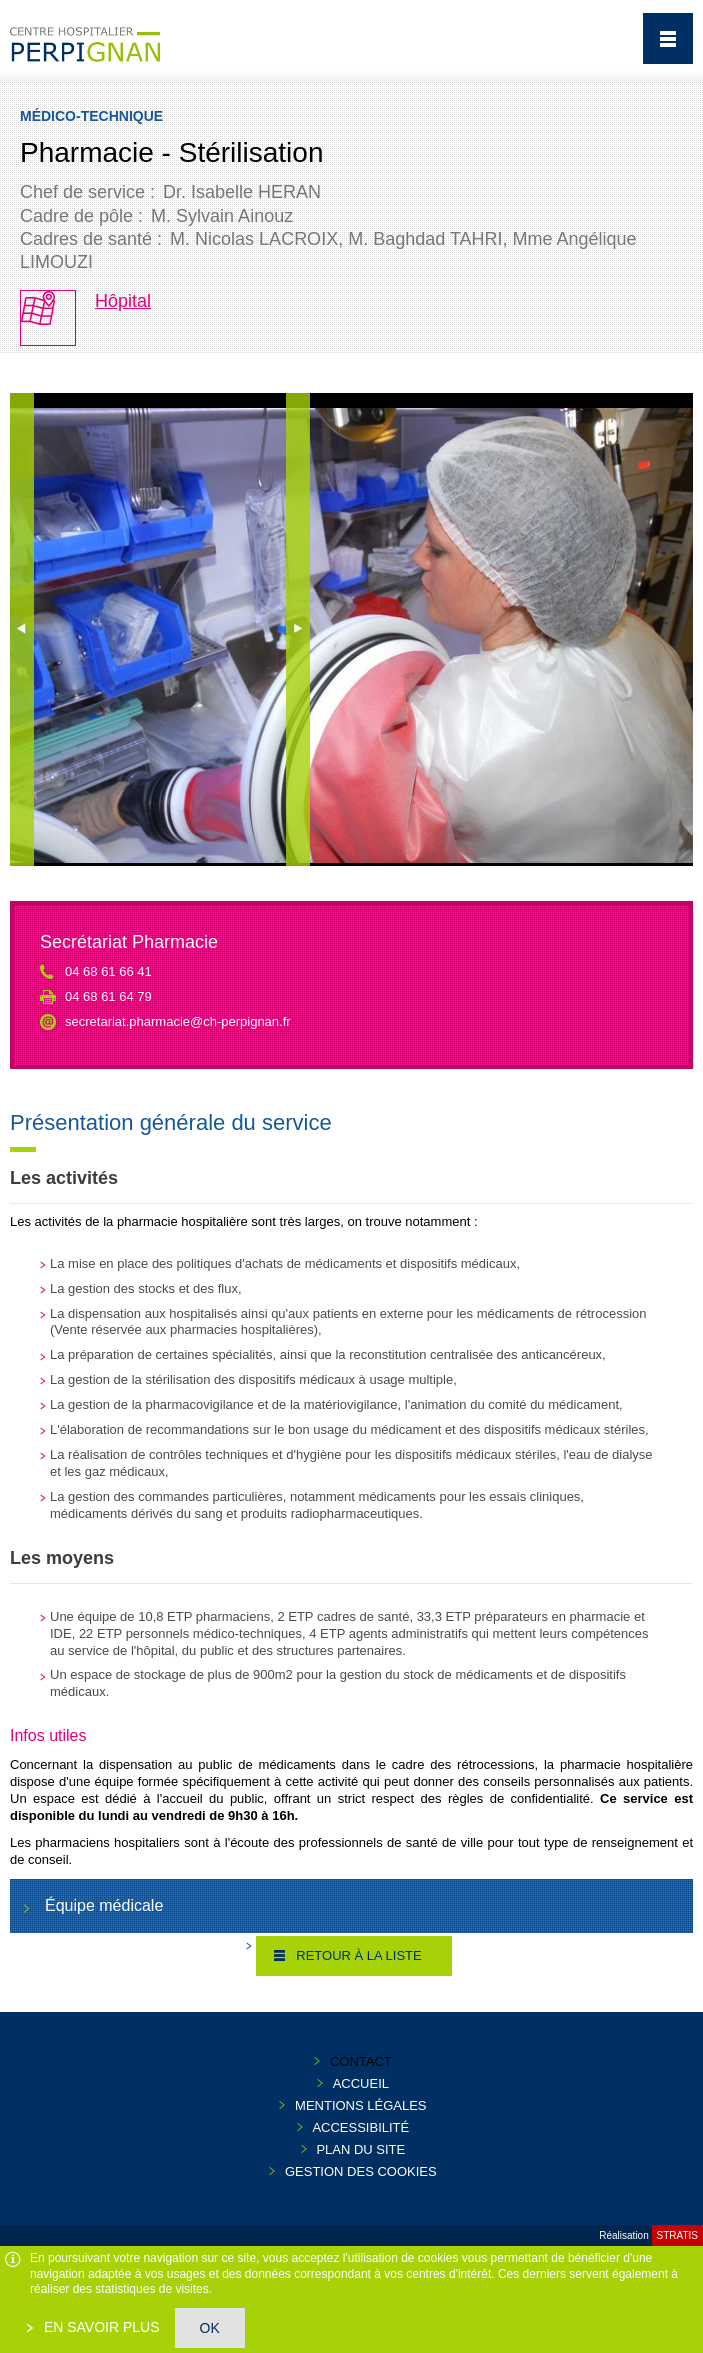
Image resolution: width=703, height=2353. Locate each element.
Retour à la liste (358, 1955)
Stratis (677, 2235)
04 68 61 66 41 (108, 971)
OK (210, 2328)
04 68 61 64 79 (108, 996)
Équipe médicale (104, 1905)
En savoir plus (100, 2327)
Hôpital (123, 301)
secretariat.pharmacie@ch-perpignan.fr (178, 1021)
